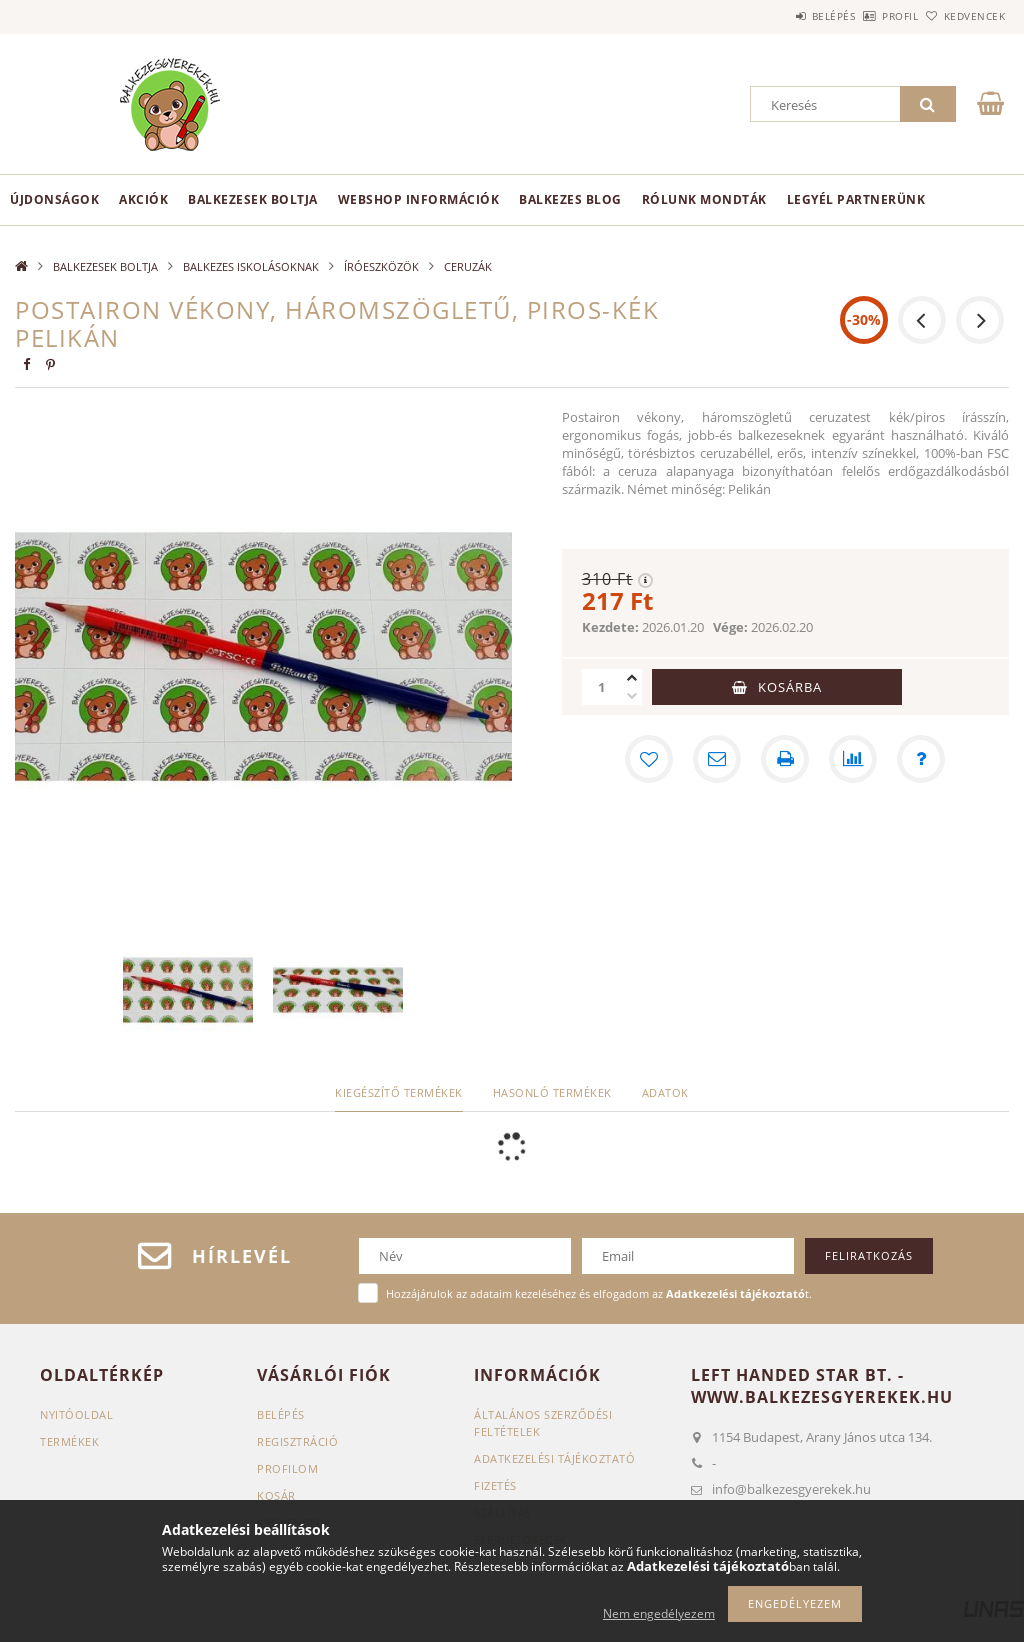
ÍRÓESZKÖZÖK (381, 266)
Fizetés (495, 1485)
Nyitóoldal (76, 1414)
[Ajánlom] (717, 759)
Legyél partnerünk (856, 199)
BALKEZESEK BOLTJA (253, 199)
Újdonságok (54, 199)
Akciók (143, 199)
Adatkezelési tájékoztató (554, 1458)
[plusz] (632, 678)
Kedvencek (963, 16)
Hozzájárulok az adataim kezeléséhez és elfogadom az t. (599, 1293)
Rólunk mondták (704, 199)
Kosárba (790, 687)
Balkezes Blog (570, 199)
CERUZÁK (468, 266)
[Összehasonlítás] (853, 759)
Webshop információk (419, 199)
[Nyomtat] (785, 759)
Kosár (276, 1495)
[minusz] (632, 696)
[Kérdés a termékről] (921, 759)
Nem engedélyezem (659, 1613)
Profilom (287, 1468)
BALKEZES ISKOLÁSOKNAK (251, 266)
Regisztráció (297, 1441)
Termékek (69, 1441)
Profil (867, 16)
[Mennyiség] (602, 687)
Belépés (778, 16)
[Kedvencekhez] (649, 759)
